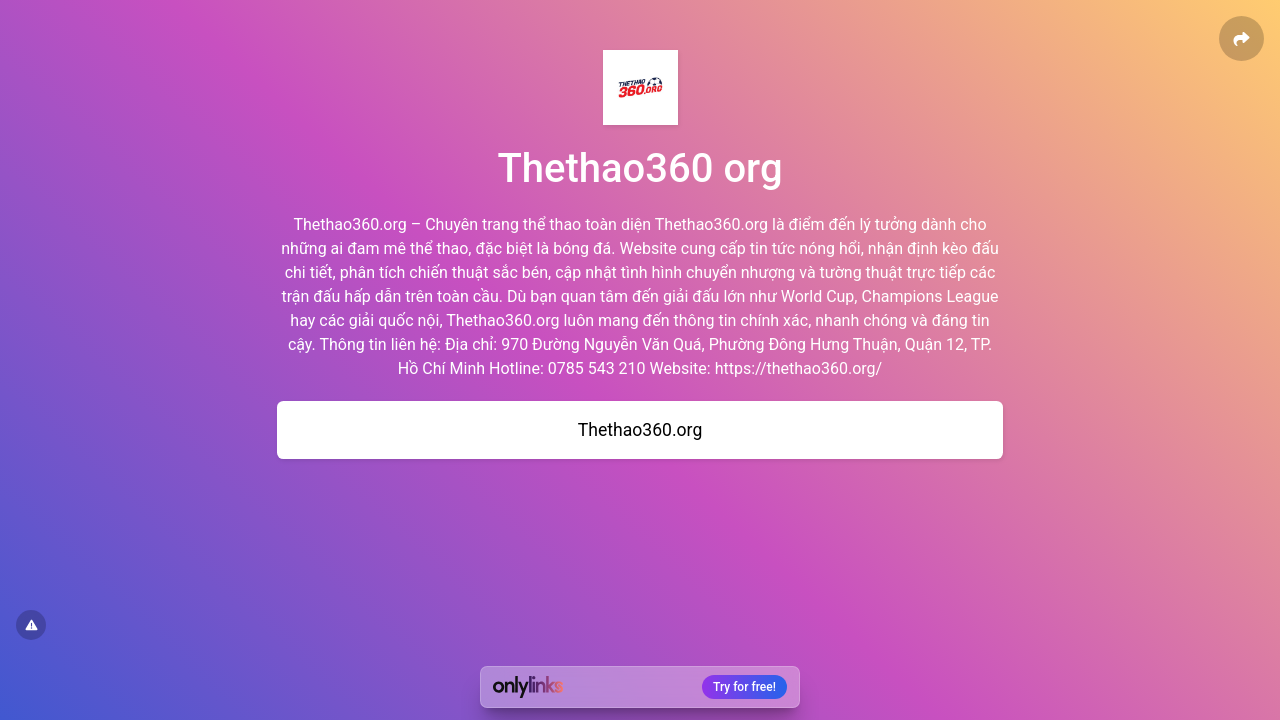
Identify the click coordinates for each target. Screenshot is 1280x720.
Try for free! (744, 687)
